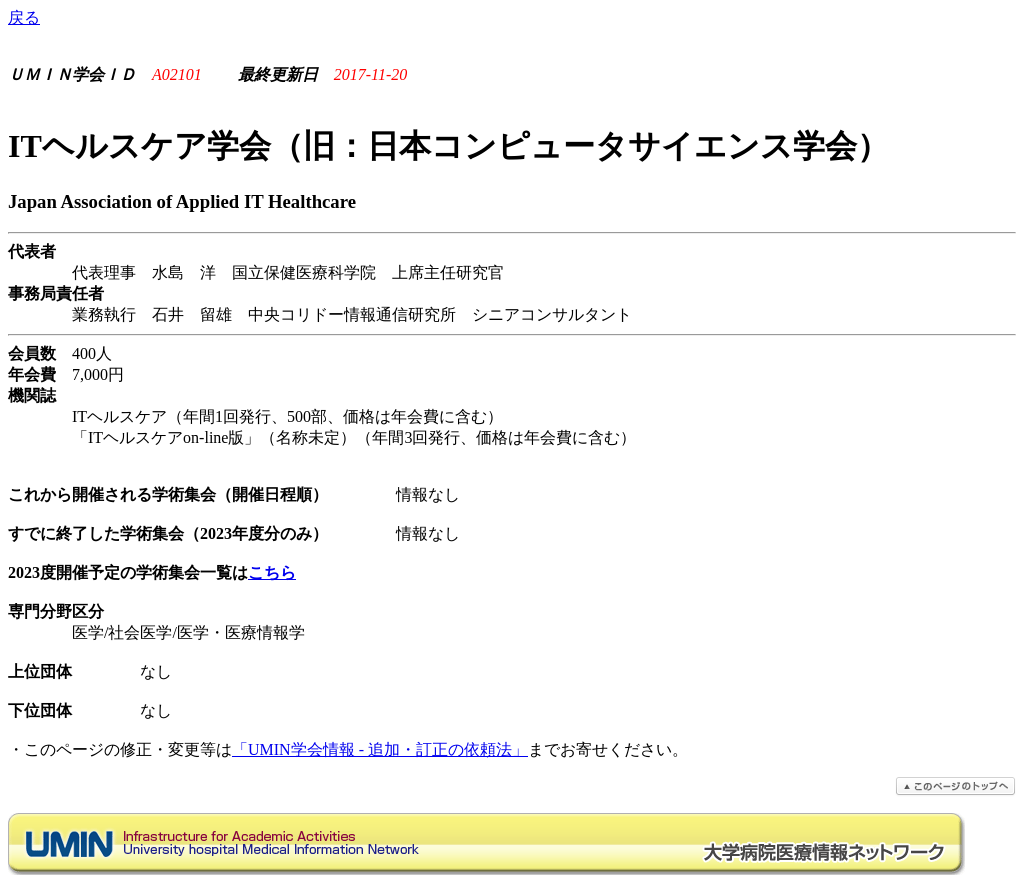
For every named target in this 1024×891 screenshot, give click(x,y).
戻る (24, 17)
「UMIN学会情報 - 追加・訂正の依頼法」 (380, 749)
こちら (272, 572)
